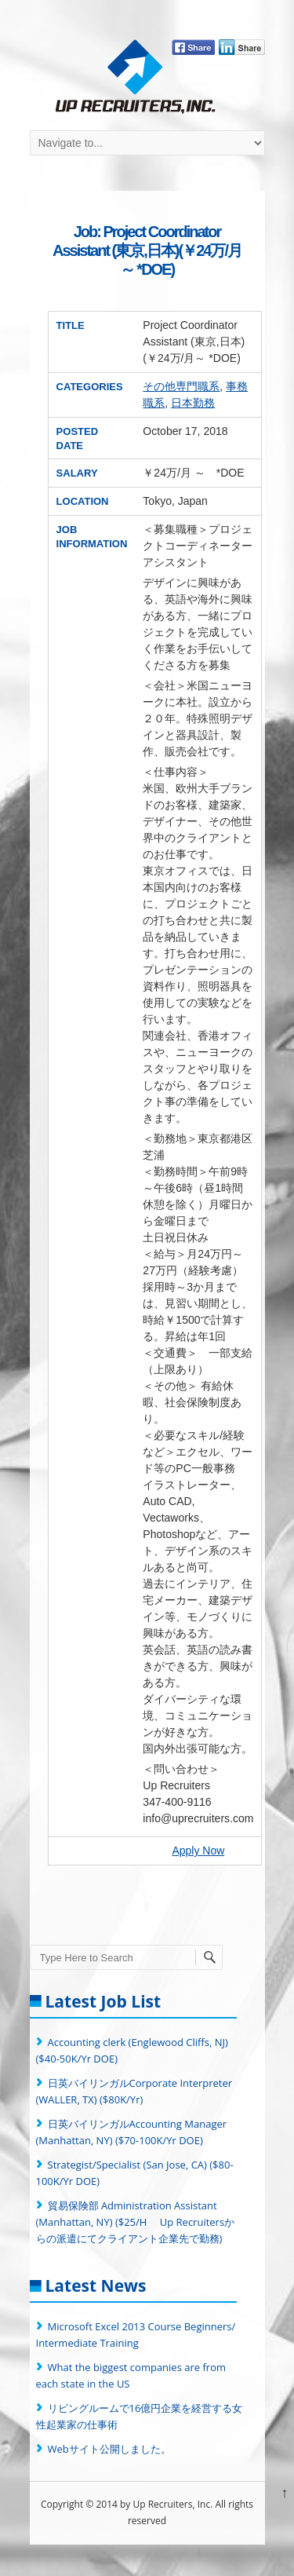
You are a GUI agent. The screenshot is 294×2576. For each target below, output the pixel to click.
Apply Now (198, 1850)
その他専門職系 (181, 386)
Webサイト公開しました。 (109, 2449)
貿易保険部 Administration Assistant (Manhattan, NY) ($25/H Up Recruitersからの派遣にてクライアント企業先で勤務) (135, 2221)
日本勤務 (193, 402)
